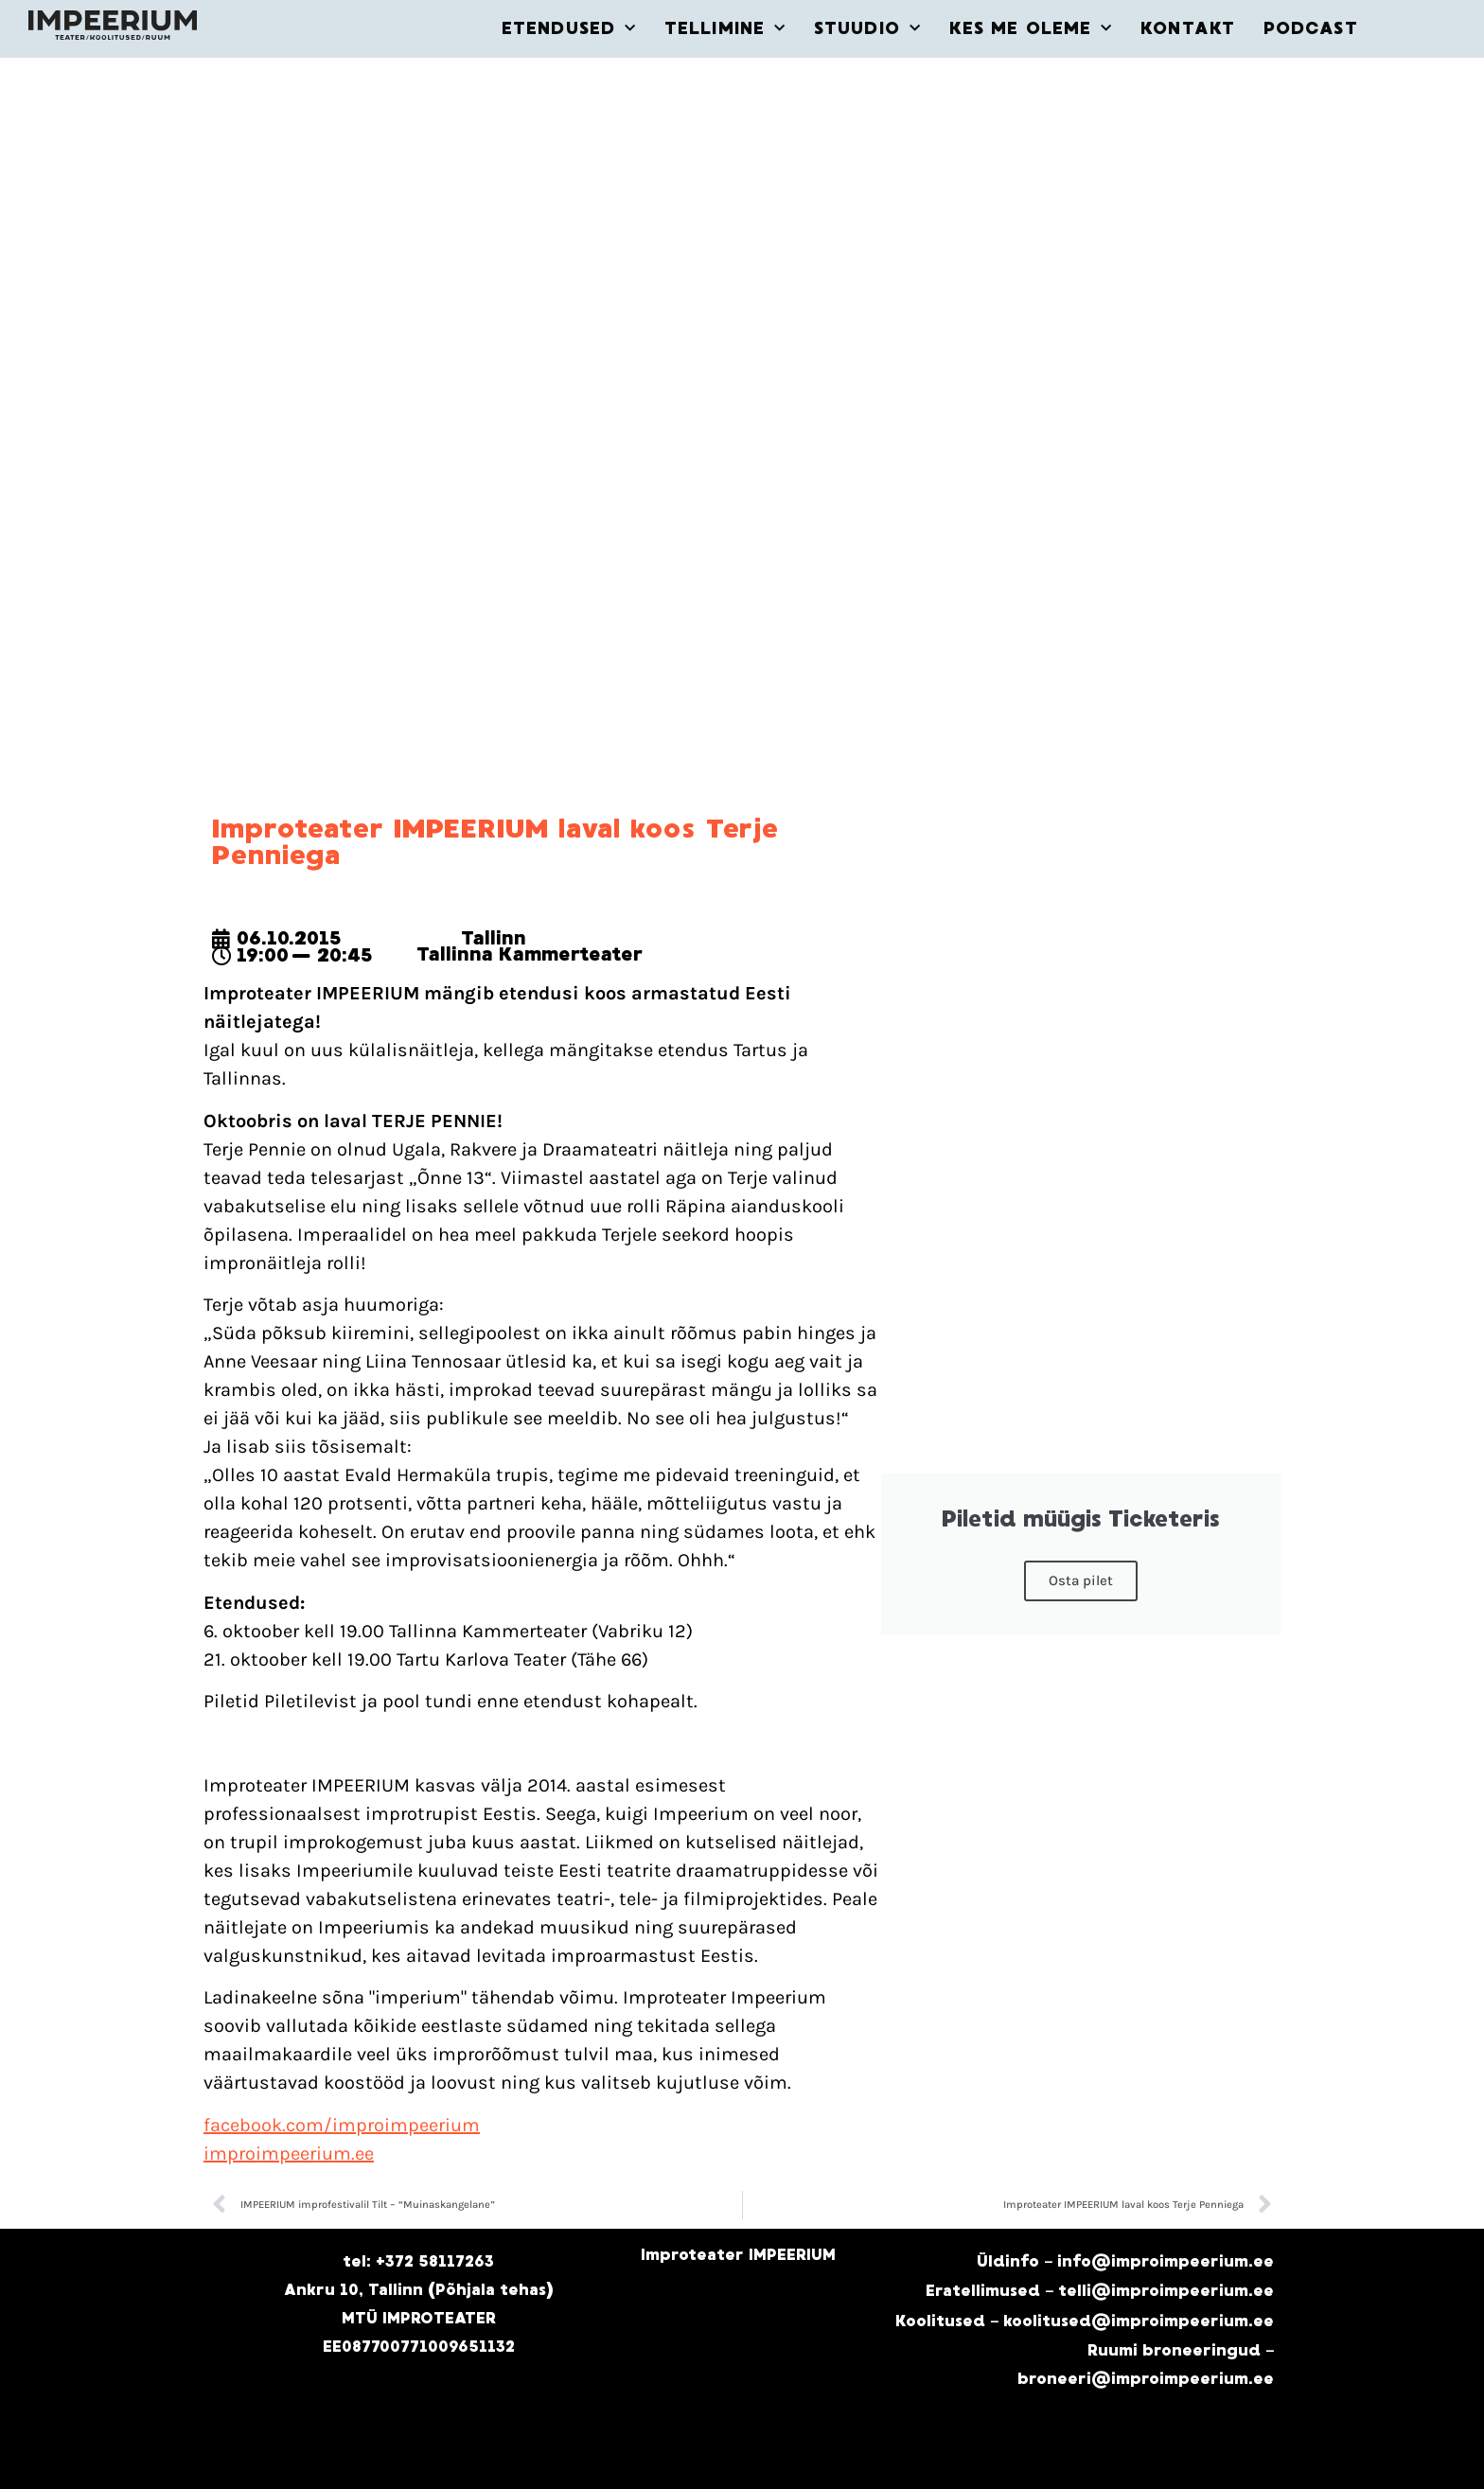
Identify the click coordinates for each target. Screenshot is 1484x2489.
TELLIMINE (725, 28)
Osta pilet (1081, 1580)
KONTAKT (1187, 28)
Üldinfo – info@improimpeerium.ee (1125, 2261)
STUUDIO (867, 28)
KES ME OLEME (1030, 28)
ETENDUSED (569, 28)
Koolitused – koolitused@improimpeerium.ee (1084, 2321)
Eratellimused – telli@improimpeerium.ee (1100, 2291)
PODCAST (1310, 28)
